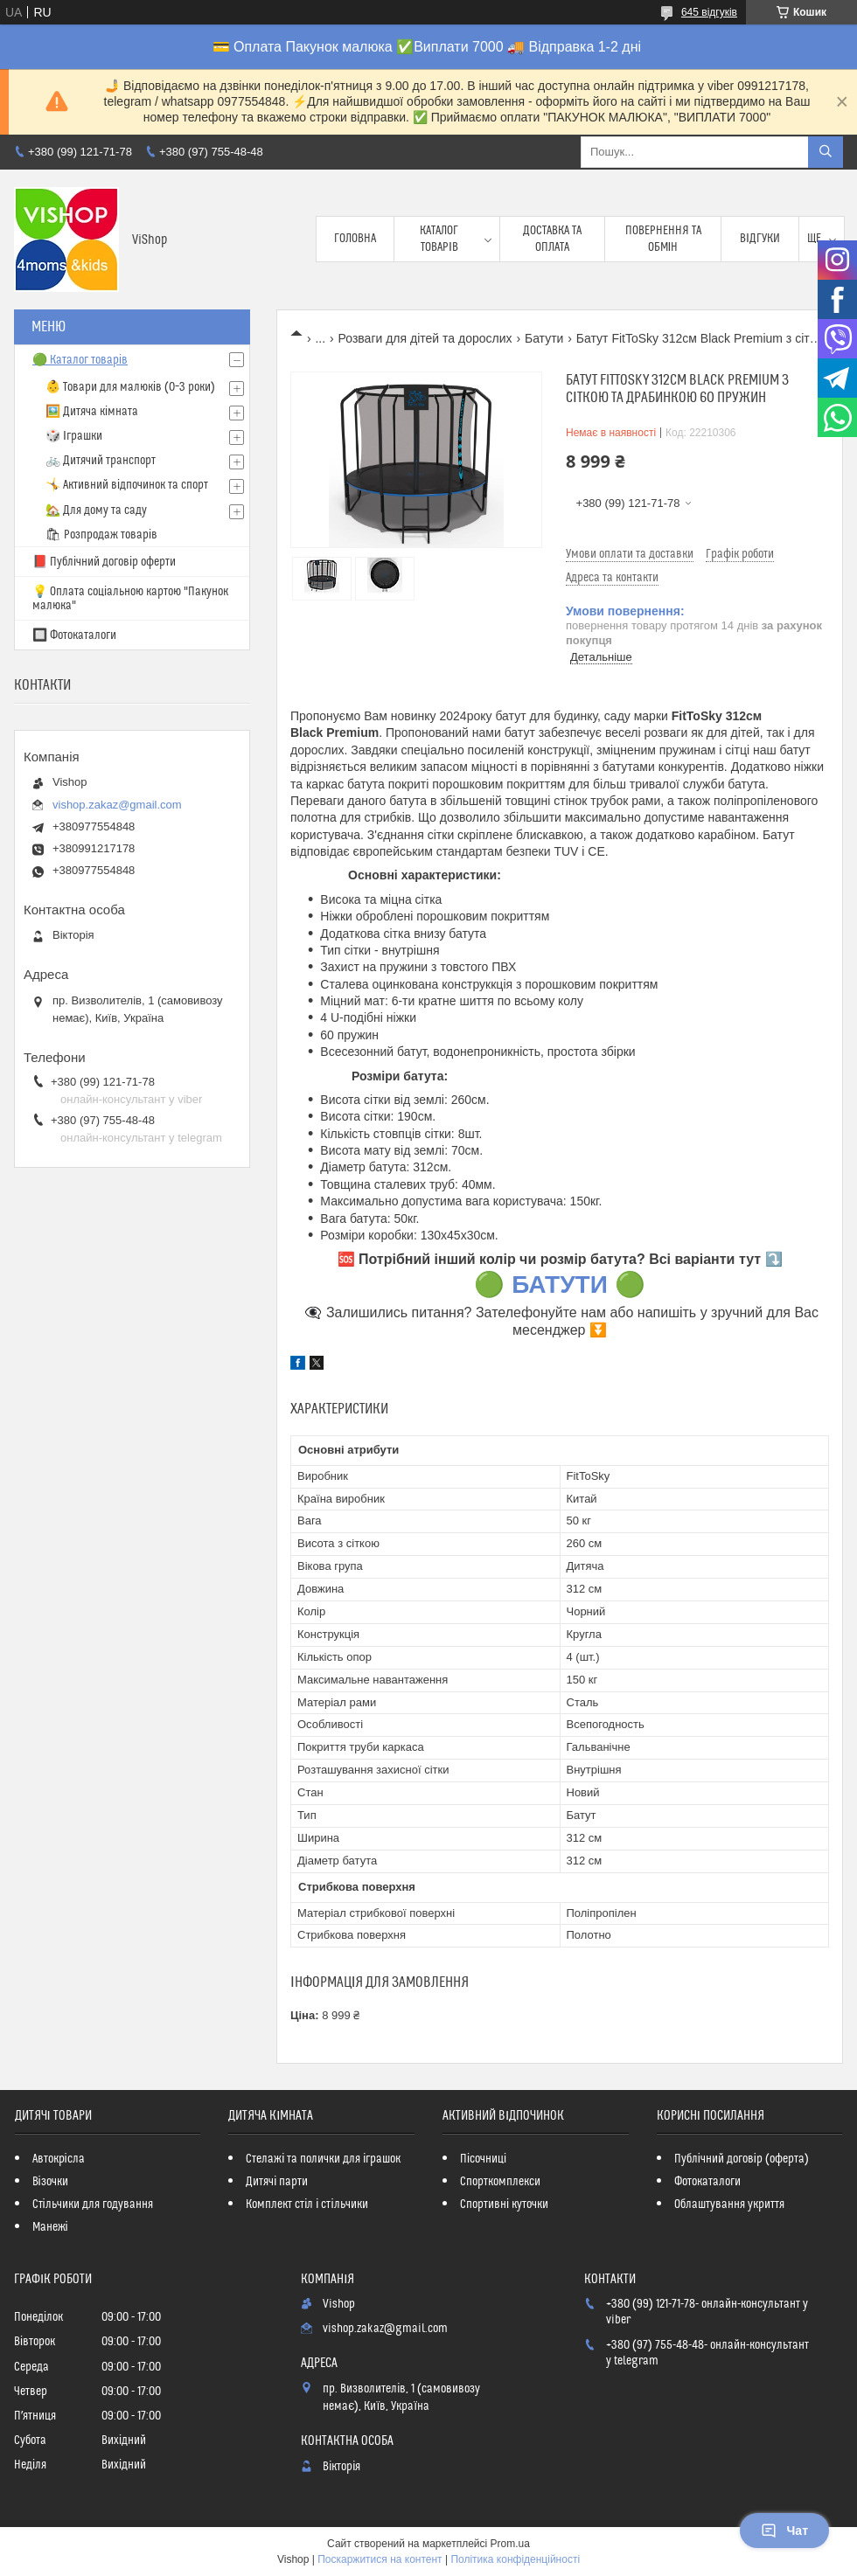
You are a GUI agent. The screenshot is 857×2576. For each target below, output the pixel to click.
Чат (784, 2530)
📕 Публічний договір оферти (104, 562)
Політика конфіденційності (515, 2559)
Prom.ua (510, 2544)
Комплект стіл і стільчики (306, 2204)
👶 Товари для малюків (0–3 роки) (130, 387)
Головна (355, 239)
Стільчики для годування (92, 2204)
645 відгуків (709, 12)
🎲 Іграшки (73, 436)
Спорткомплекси (500, 2182)
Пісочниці (483, 2159)
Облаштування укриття (729, 2204)
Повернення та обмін (663, 238)
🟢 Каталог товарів (80, 360)
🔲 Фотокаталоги (74, 635)
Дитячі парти (277, 2182)
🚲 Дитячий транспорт (100, 461)
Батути (544, 338)
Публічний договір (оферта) (741, 2159)
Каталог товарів (439, 238)
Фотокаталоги (707, 2182)
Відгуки (760, 239)
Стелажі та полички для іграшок (323, 2159)
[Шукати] (825, 152)
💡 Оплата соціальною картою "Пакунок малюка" (130, 599)
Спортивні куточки (504, 2204)
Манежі (50, 2227)
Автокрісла (58, 2159)
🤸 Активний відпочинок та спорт (126, 485)
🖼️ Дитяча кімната (91, 412)
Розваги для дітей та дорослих (425, 338)
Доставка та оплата (552, 238)
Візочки (50, 2182)
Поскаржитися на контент (379, 2559)
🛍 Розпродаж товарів (101, 535)
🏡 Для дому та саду (96, 510)
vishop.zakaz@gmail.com (117, 804)
